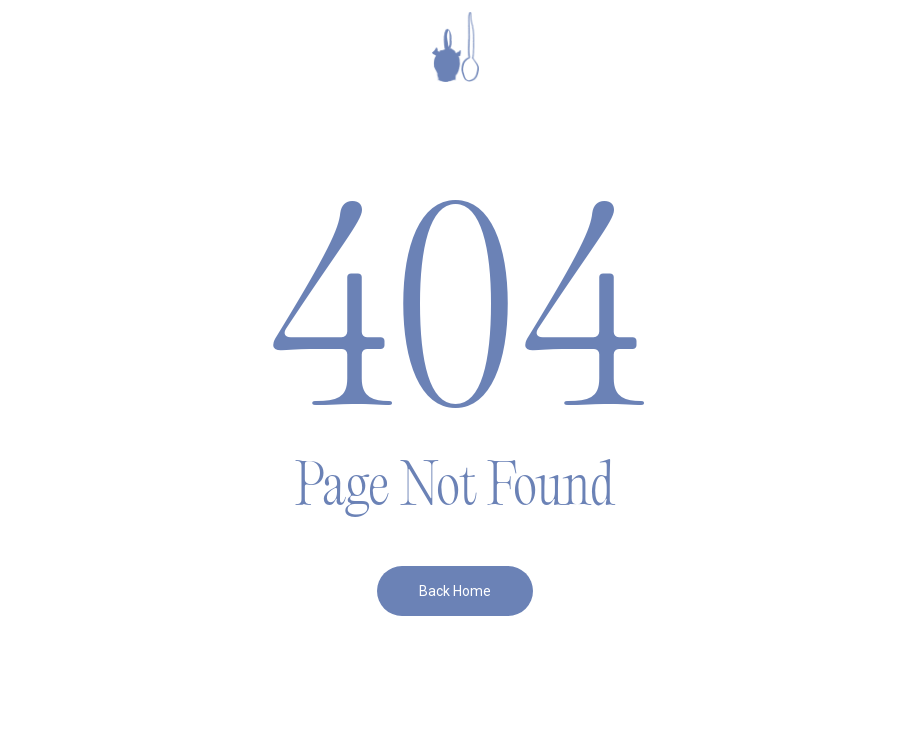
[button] (61, 47)
